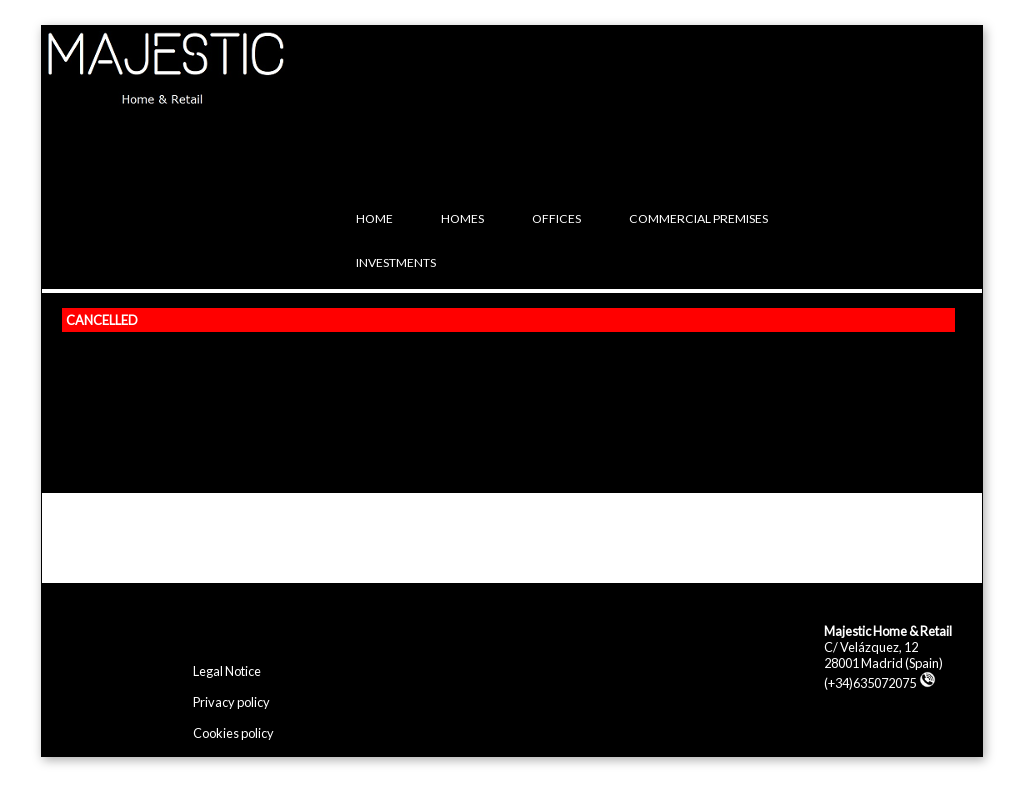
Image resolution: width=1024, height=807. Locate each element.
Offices (556, 218)
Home (374, 218)
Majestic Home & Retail (888, 631)
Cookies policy (233, 733)
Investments (396, 262)
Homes (462, 218)
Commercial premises (698, 218)
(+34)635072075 (880, 683)
